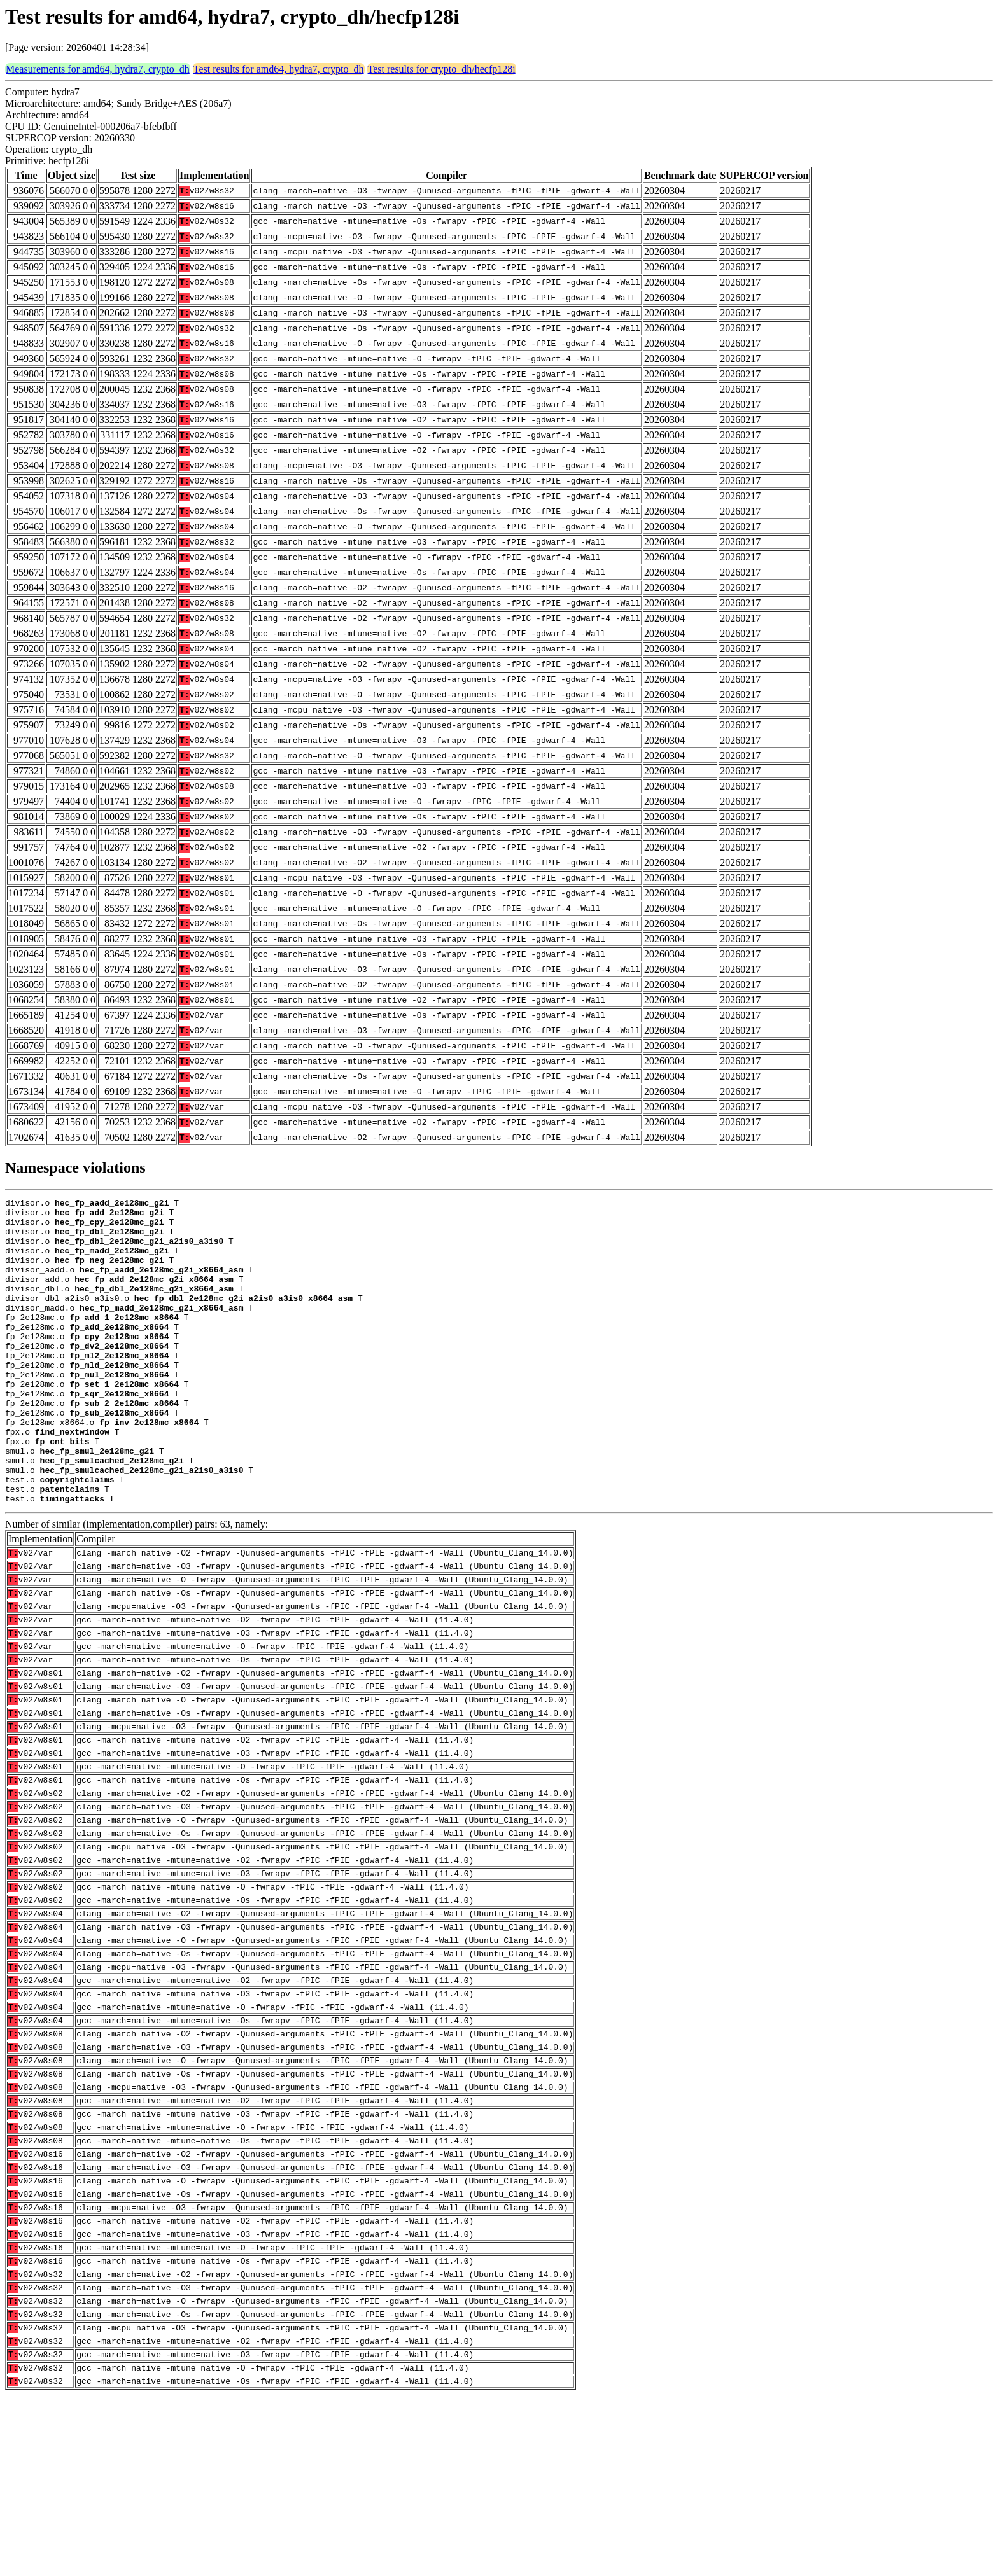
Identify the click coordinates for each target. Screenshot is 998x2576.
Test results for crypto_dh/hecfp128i (442, 69)
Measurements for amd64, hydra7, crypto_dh (98, 69)
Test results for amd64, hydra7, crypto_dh (278, 69)
